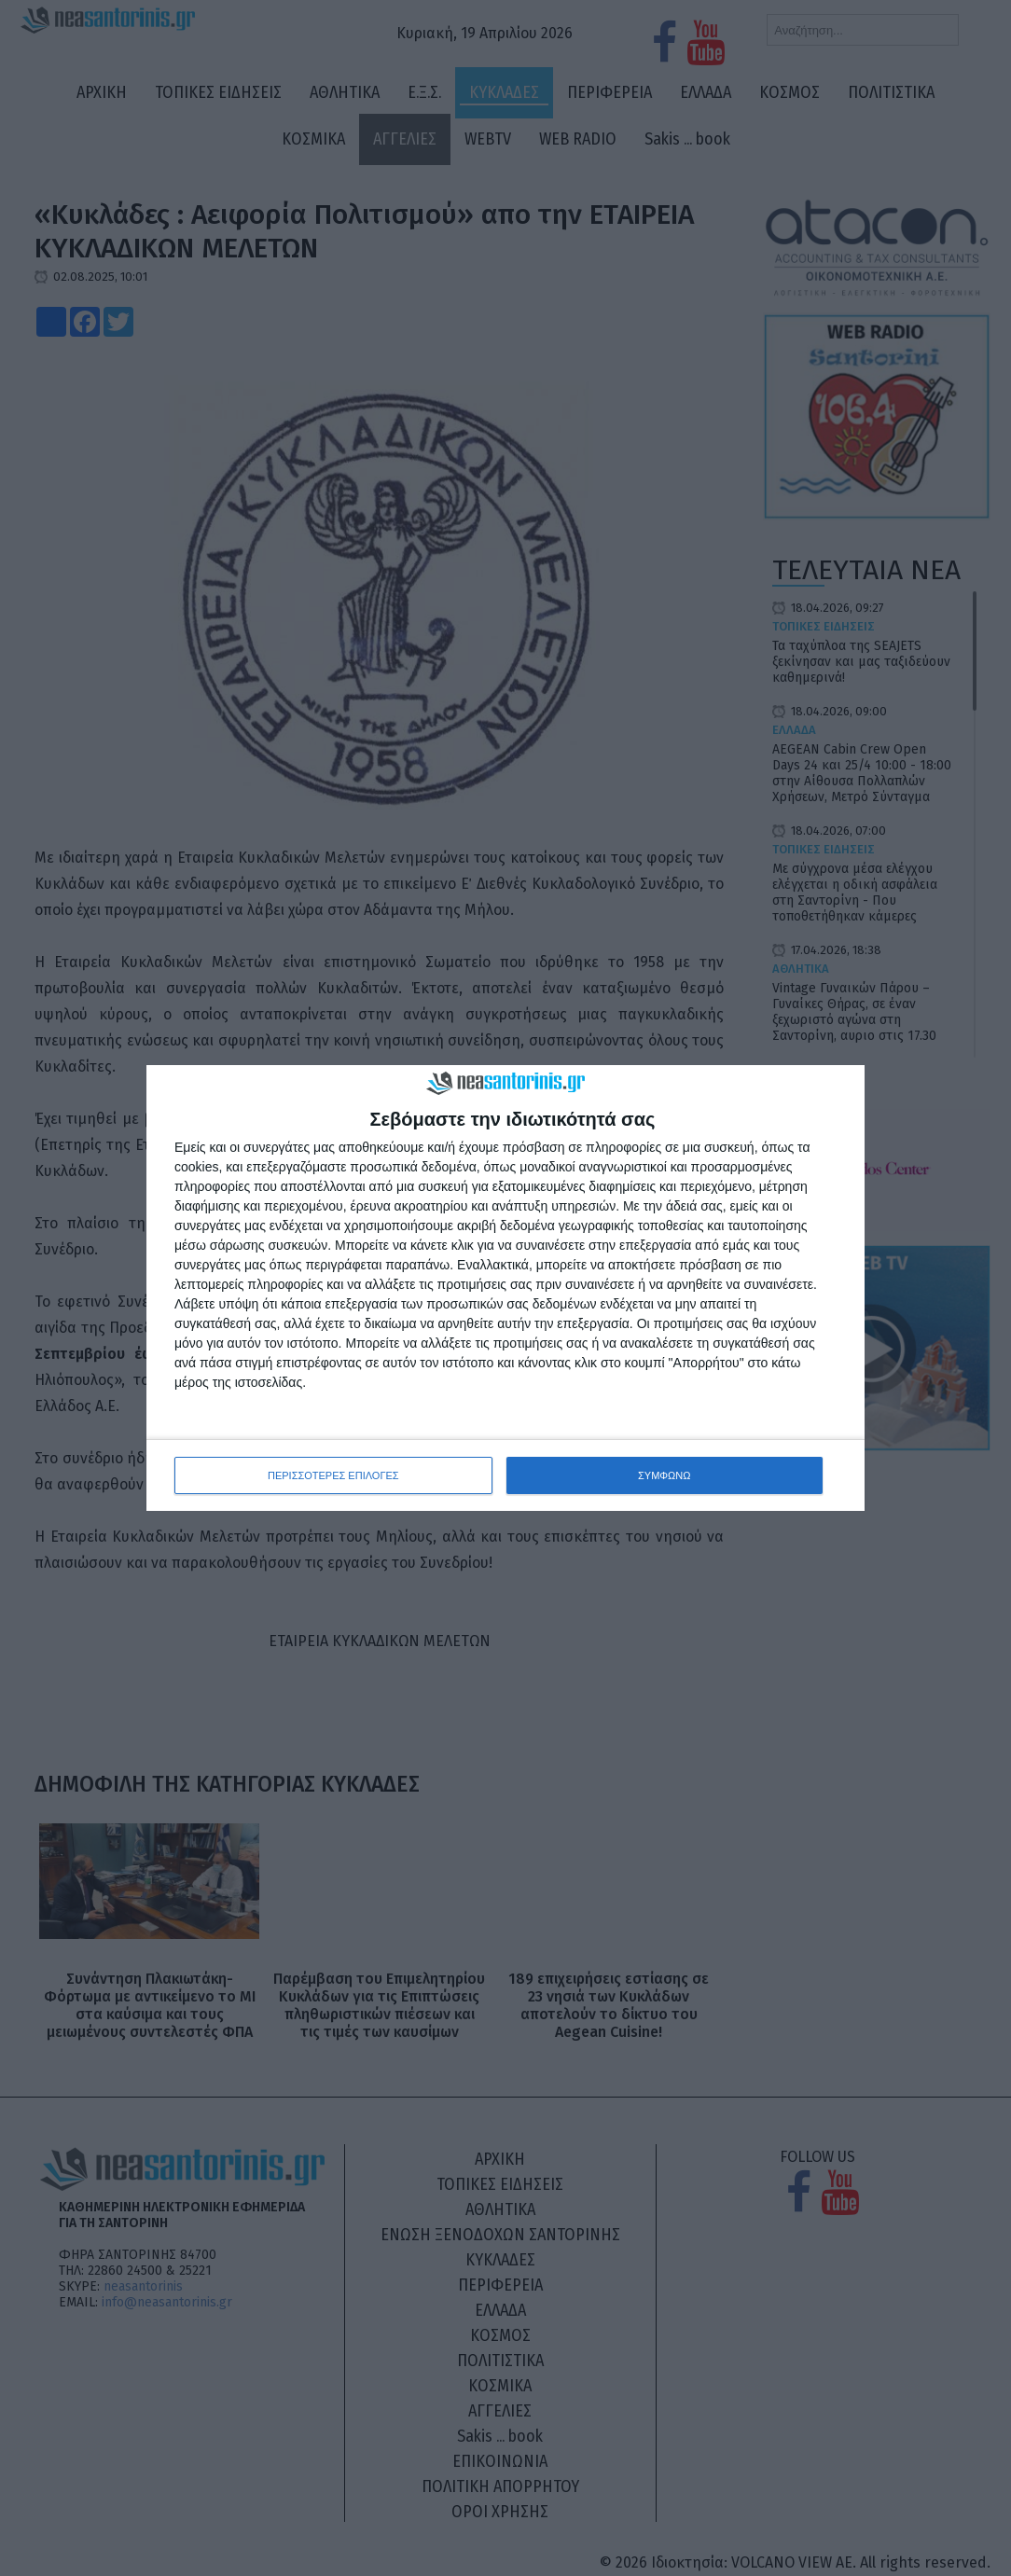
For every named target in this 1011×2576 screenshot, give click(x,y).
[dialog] (505, 1288)
